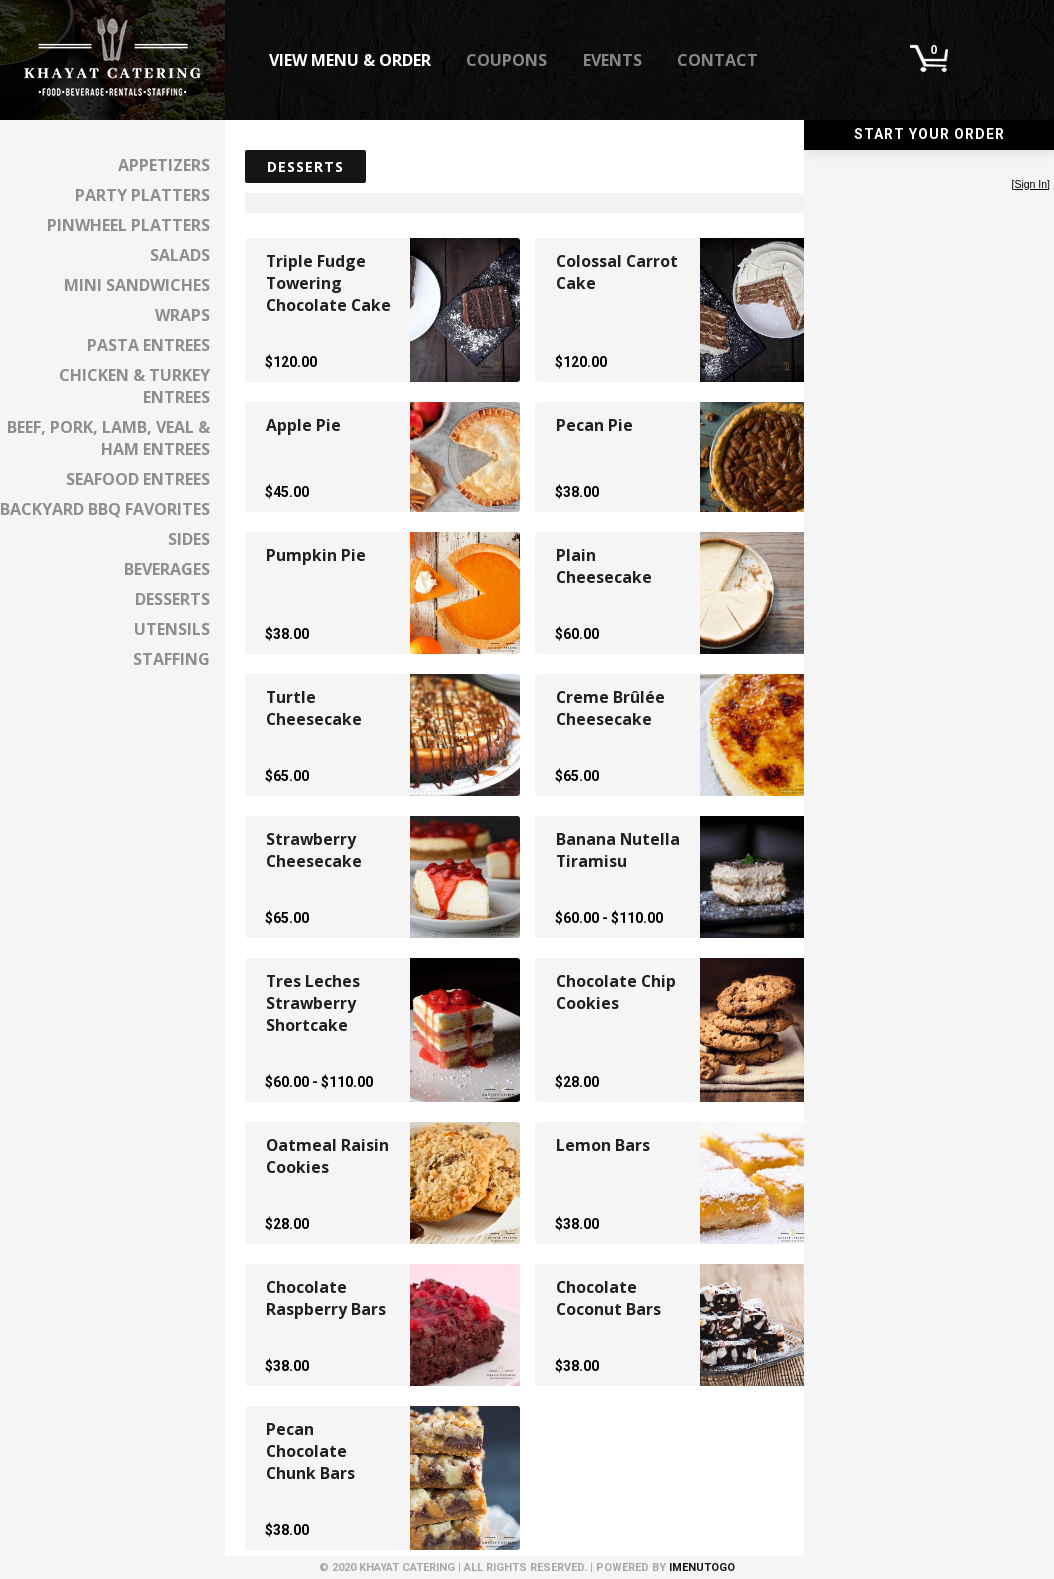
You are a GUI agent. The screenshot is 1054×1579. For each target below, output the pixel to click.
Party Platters (142, 195)
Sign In (1030, 184)
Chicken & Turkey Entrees (134, 386)
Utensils (172, 629)
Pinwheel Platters (128, 225)
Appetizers (164, 165)
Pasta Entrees (148, 345)
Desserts (172, 599)
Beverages (167, 569)
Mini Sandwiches (137, 285)
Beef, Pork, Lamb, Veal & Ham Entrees (108, 438)
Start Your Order (929, 134)
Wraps (182, 315)
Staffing (171, 659)
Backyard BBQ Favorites (105, 509)
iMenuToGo (702, 1567)
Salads (180, 255)
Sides (189, 539)
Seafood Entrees (138, 479)
